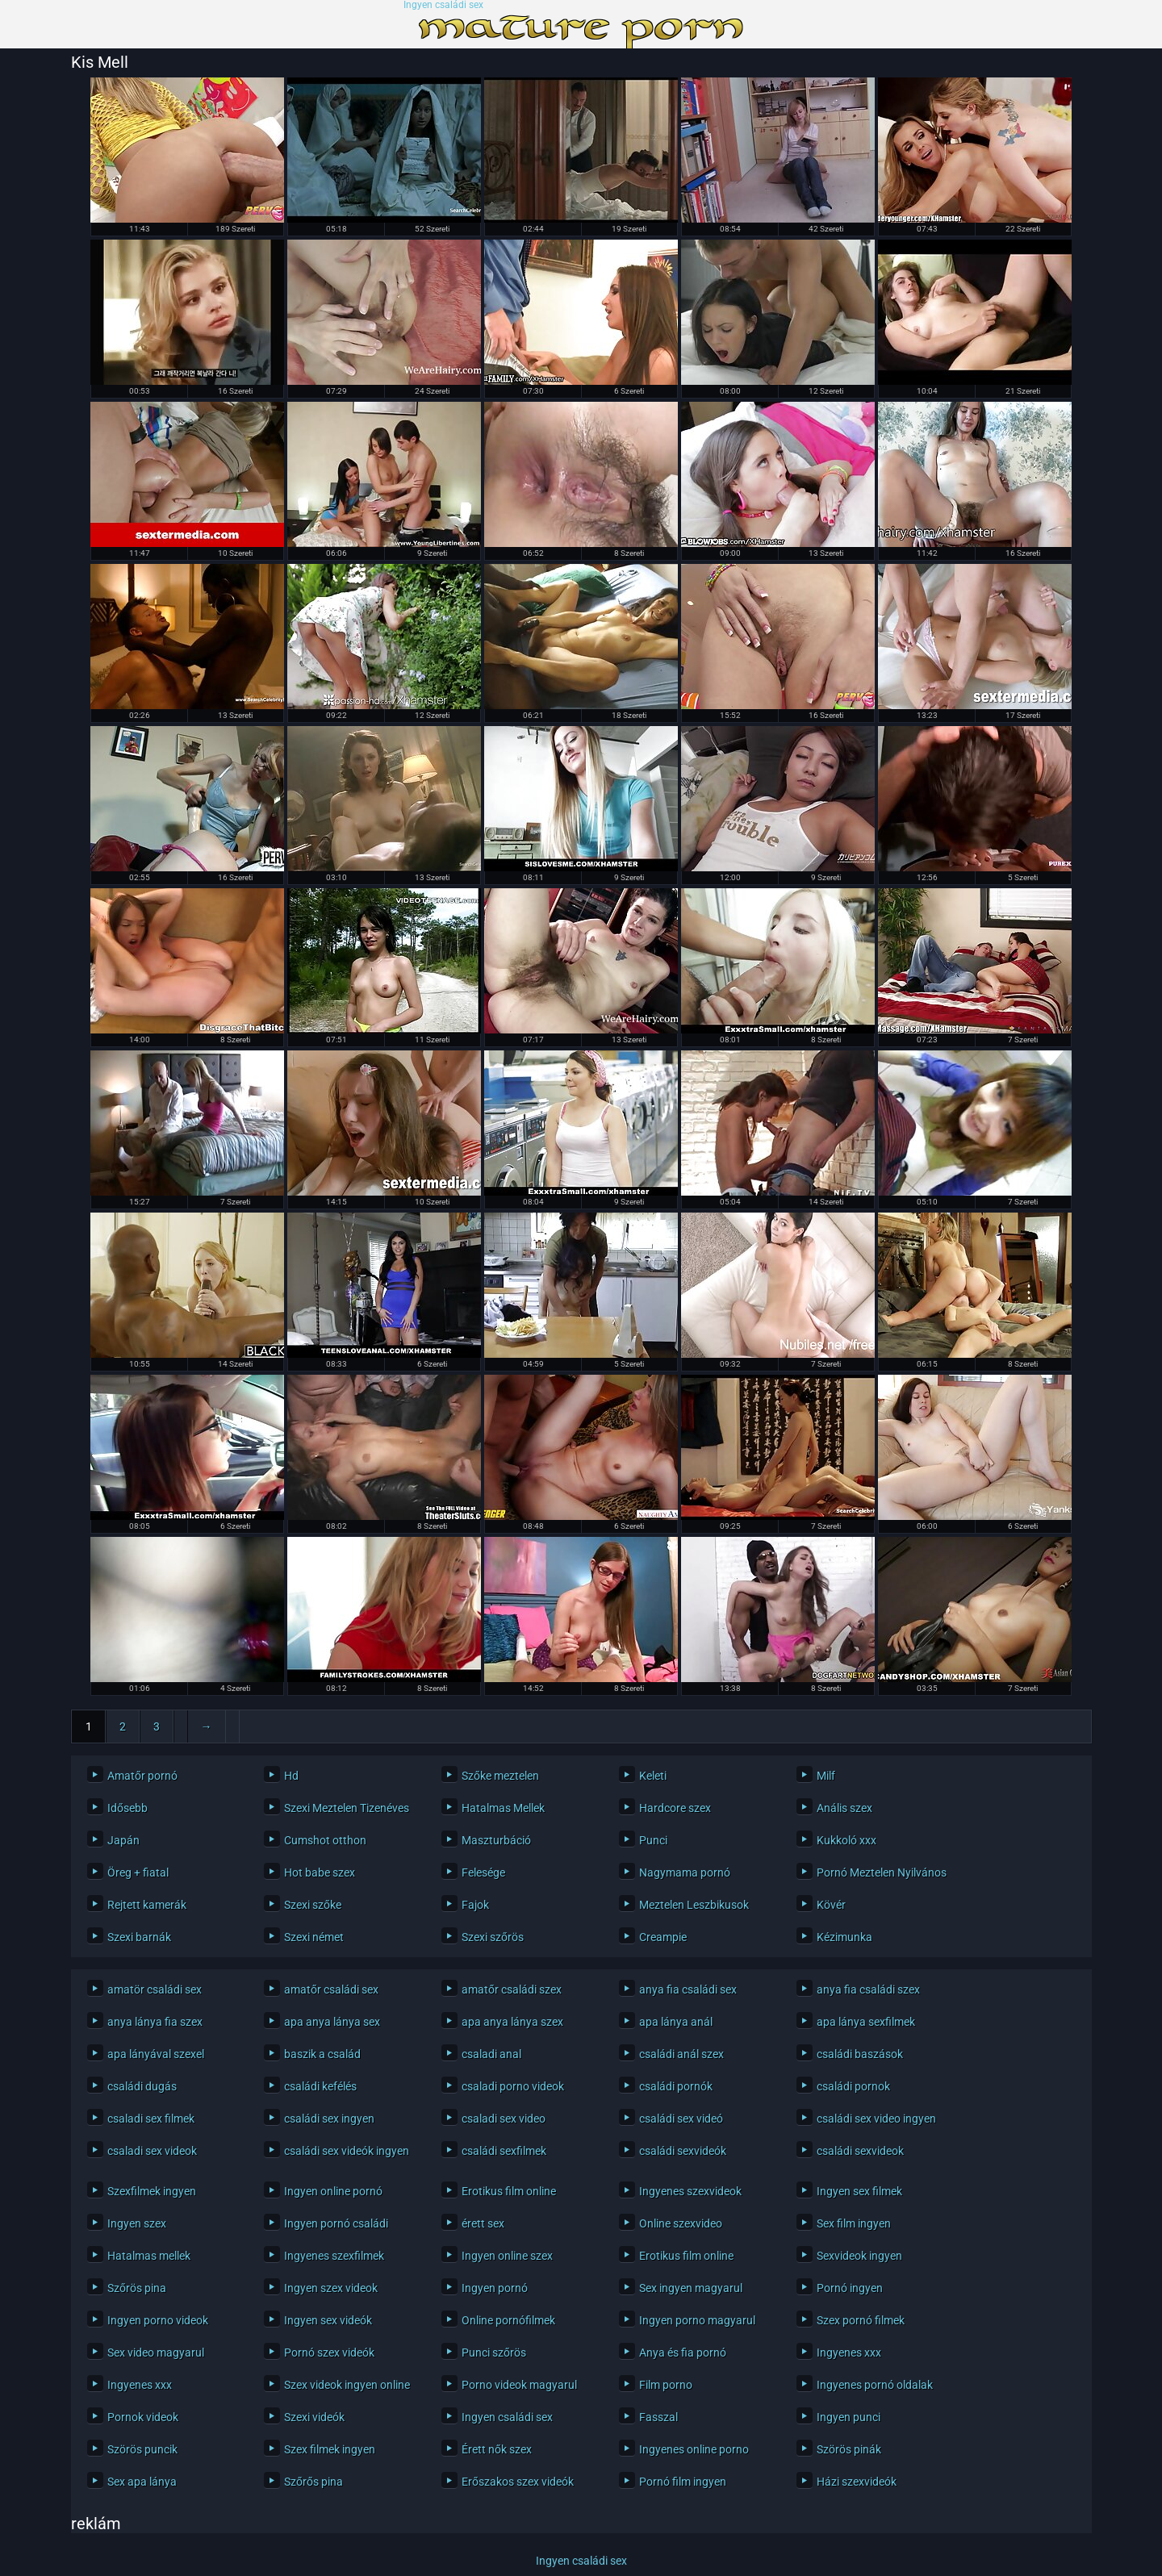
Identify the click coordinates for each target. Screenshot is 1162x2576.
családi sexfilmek (504, 2150)
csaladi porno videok (513, 2086)
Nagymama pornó (684, 1872)
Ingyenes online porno (694, 2449)
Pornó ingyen (850, 2288)
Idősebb (127, 1808)
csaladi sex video (503, 2118)
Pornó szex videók (329, 2352)
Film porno (665, 2384)
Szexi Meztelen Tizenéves (346, 1808)
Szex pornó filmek (861, 2320)
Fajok (475, 1904)
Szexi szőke (312, 1904)
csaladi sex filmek (150, 2118)
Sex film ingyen (854, 2223)
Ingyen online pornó (333, 2191)
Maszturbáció (496, 1840)
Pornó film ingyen (682, 2481)
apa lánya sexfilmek (866, 2021)
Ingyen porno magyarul (697, 2320)
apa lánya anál (676, 2021)
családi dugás (142, 2086)
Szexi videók (314, 2417)
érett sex (483, 2223)
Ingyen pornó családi (336, 2223)
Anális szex (844, 1808)
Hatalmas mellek (148, 2255)
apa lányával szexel (155, 2054)
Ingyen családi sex (443, 5)
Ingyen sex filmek (859, 2191)
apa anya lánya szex (512, 2021)
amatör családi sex (154, 1989)
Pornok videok (142, 2417)
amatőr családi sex (331, 1989)
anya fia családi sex (688, 1989)
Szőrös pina (136, 2288)
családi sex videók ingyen (346, 2150)
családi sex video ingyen (876, 2118)
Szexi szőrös (493, 1937)
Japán (123, 1840)
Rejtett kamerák (146, 1904)
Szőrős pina (313, 2481)
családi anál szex (681, 2054)
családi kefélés (320, 2086)
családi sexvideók (682, 2150)
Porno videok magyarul (519, 2384)
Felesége (483, 1872)
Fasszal (658, 2417)
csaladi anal (491, 2054)
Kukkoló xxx (846, 1840)
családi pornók (676, 2086)
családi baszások (860, 2054)
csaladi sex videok (152, 2150)
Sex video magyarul (155, 2352)
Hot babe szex (319, 1872)
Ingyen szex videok (331, 2288)
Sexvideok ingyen (859, 2255)
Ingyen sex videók (328, 2320)
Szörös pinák (849, 2449)
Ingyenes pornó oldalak (875, 2384)
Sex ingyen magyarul (690, 2288)
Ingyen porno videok (157, 2320)
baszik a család (322, 2054)
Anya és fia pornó (682, 2352)
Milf (826, 1775)
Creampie (663, 1937)
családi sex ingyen (329, 2118)
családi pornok (853, 2086)
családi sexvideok (860, 2150)
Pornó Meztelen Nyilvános (882, 1872)
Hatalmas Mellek (503, 1808)
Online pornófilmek (508, 2320)
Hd (291, 1775)
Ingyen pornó (495, 2288)
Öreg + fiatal (138, 1872)
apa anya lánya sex (332, 2021)
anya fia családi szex (868, 1989)
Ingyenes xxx (849, 2352)
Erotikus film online (509, 2191)
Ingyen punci (848, 2417)
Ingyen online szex (507, 2255)
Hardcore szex (675, 1808)
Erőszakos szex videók (518, 2481)
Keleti (653, 1775)
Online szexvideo (680, 2223)
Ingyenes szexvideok (690, 2191)
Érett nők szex (497, 2449)
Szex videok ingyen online (347, 2384)
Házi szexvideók (857, 2481)
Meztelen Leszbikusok (694, 1904)
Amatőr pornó (142, 1775)
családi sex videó (681, 2118)
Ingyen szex (136, 2223)
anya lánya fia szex (155, 2021)
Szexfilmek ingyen (151, 2191)
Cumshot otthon (325, 1840)
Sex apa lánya (142, 2481)
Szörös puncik (142, 2449)
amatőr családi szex (512, 1989)
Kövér (831, 1904)
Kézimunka (844, 1937)
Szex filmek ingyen (329, 2449)
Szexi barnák (139, 1937)
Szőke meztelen (500, 1775)
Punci (653, 1840)
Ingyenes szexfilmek (334, 2255)
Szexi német (314, 1937)
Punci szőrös (494, 2352)
